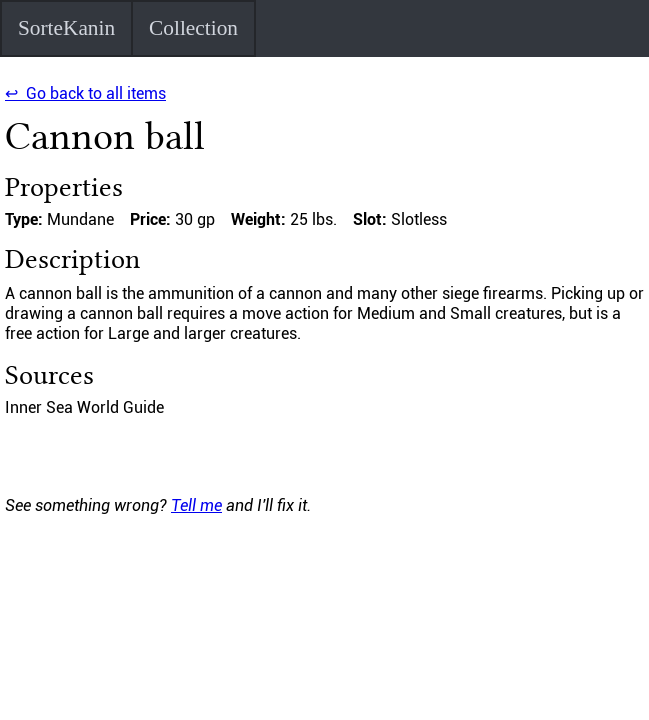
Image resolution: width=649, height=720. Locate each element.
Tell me (196, 505)
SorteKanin (66, 28)
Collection (193, 28)
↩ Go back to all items (85, 93)
